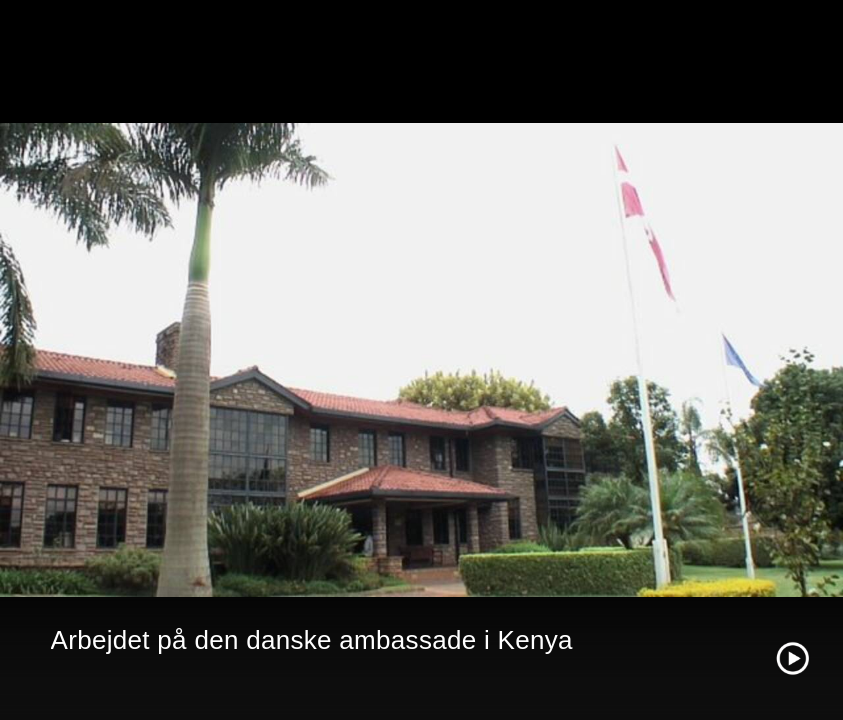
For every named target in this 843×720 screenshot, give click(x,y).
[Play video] (793, 658)
